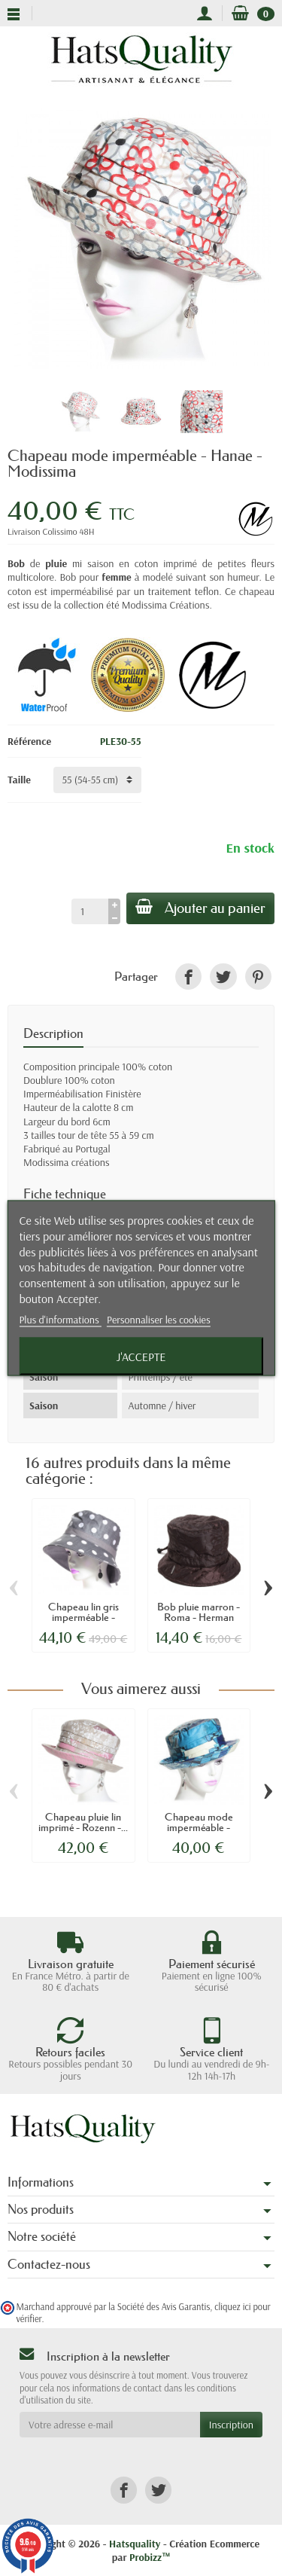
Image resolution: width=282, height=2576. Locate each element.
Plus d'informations (60, 1319)
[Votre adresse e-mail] (110, 2424)
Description (53, 1033)
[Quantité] (89, 911)
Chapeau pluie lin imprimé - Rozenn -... (83, 1822)
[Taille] (97, 779)
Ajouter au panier (200, 908)
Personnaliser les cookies (159, 1319)
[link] (188, 976)
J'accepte (141, 1355)
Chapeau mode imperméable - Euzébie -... (199, 1827)
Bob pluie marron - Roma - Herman (198, 1612)
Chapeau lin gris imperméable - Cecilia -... (83, 1617)
